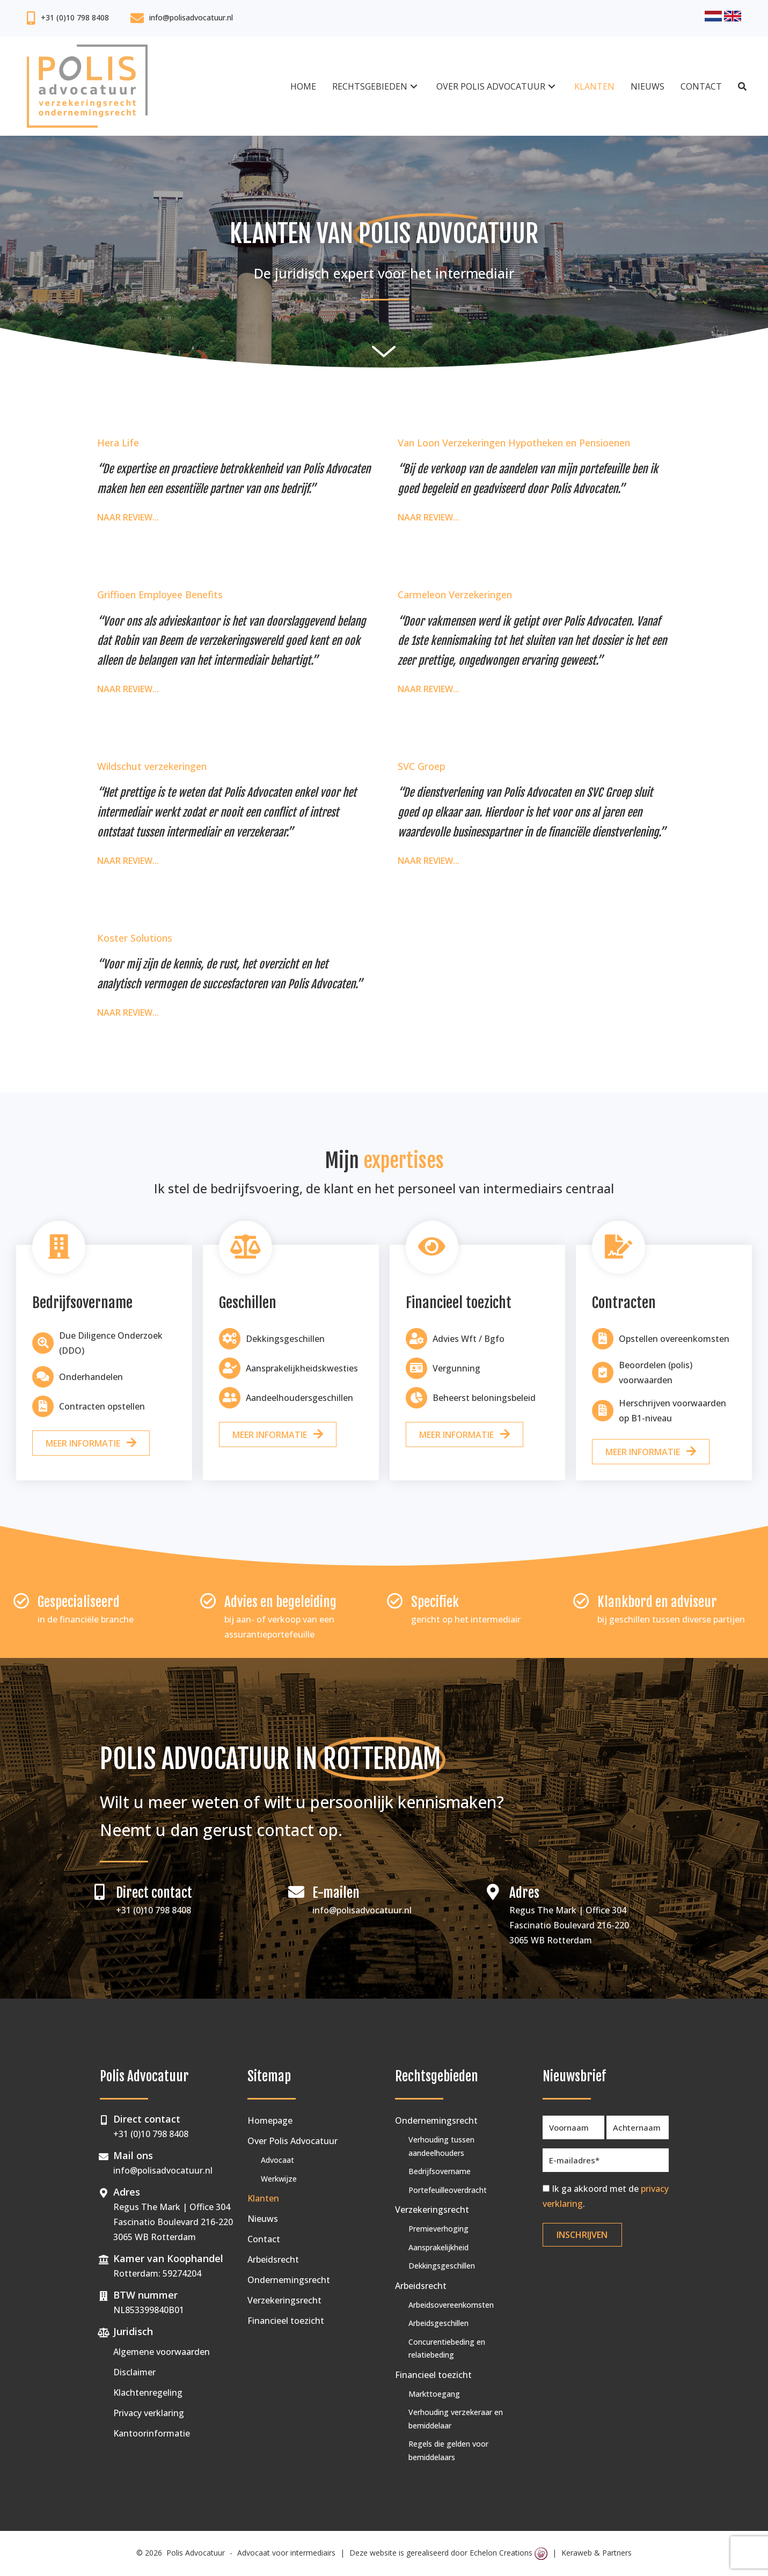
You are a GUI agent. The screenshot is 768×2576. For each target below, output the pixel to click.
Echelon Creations (508, 2553)
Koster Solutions (134, 937)
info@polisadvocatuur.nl (191, 17)
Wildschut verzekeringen (152, 766)
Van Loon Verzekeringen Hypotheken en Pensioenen (514, 442)
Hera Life (118, 442)
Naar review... (128, 516)
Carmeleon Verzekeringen (455, 594)
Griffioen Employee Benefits (160, 594)
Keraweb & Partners (596, 2553)
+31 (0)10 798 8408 (75, 17)
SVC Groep (421, 766)
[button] (413, 86)
